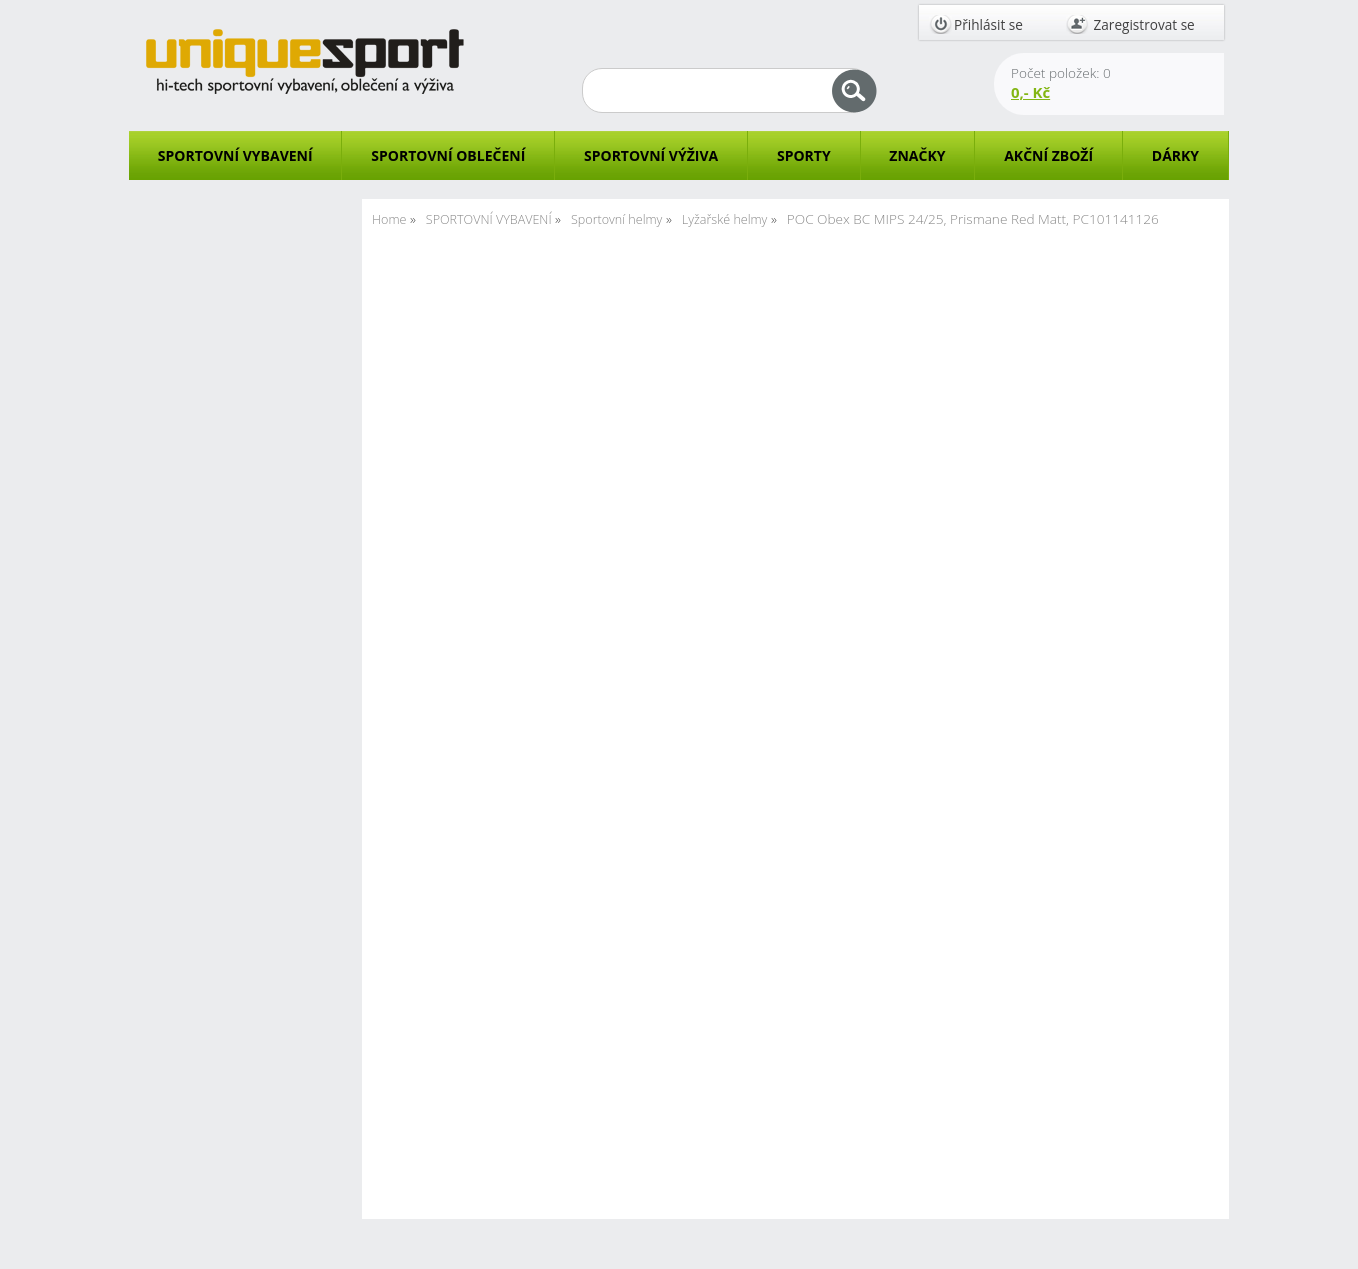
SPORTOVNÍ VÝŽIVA (651, 155)
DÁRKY (1175, 155)
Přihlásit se (988, 24)
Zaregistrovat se (1144, 24)
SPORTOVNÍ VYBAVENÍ (235, 155)
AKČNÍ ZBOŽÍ (1048, 155)
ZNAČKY (917, 155)
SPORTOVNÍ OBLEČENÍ (448, 155)
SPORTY (804, 155)
